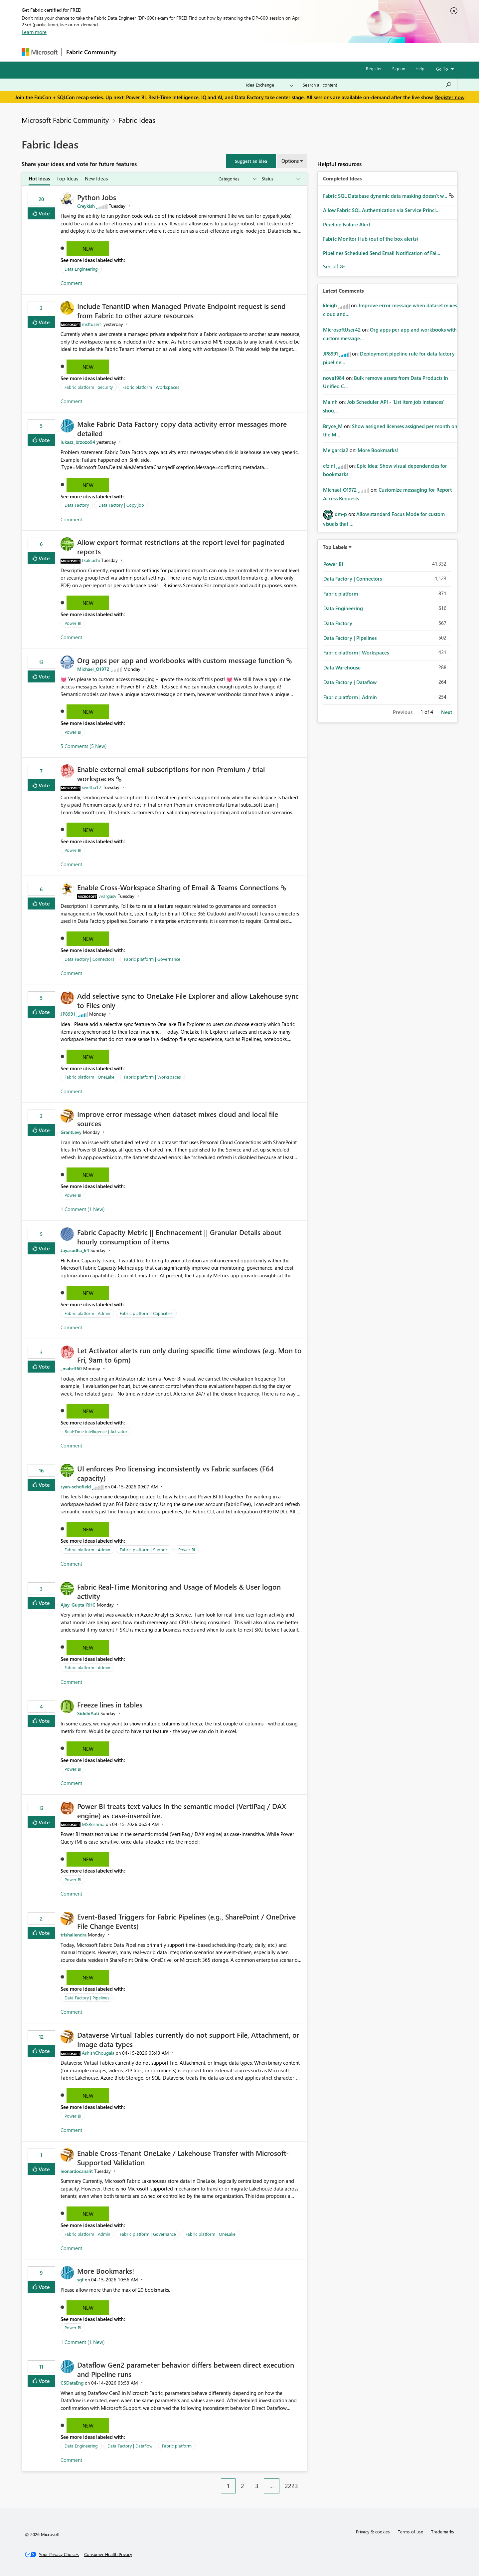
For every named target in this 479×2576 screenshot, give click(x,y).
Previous (402, 712)
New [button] (87, 248)
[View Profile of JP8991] (68, 1014)
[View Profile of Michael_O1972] (93, 669)
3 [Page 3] (256, 2486)
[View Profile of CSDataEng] (72, 2383)
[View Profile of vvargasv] (107, 896)
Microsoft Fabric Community (65, 120)
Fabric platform (177, 2445)
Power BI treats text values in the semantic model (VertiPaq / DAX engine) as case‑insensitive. (181, 1810)
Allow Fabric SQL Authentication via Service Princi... (381, 210)
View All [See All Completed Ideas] (334, 266)
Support (301, 52)
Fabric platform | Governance (152, 959)
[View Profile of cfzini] (329, 465)
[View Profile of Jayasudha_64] (75, 1250)
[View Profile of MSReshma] (93, 1824)
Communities (217, 52)
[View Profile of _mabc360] (71, 1368)
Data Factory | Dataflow (129, 2445)
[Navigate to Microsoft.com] (40, 52)
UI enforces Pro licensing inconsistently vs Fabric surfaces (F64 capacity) (175, 1473)
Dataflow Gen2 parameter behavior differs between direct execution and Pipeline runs (185, 2369)
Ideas (188, 52)
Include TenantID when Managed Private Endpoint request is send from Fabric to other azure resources (181, 310)
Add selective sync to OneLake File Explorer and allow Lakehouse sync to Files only (188, 1000)
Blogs (247, 52)
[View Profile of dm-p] (341, 514)
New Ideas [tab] (96, 178)
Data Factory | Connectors (89, 959)
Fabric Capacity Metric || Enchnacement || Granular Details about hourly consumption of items (179, 1236)
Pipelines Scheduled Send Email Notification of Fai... (381, 253)
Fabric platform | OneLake (89, 1077)
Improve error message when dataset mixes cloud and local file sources (177, 1118)
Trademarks (442, 2531)
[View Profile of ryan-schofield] (76, 1486)
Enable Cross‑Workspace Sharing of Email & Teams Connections (179, 887)
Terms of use (410, 2531)
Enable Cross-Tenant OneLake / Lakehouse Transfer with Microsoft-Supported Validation (183, 2157)
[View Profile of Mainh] (330, 401)
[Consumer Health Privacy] (108, 2554)
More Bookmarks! (105, 2271)
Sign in (398, 68)
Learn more (34, 32)
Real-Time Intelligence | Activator (96, 1431)
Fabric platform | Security (89, 387)
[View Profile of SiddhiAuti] (88, 1713)
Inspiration (161, 52)
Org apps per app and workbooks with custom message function (181, 660)
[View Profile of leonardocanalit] (77, 2171)
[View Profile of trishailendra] (73, 1934)
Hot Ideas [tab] (39, 178)
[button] (251, 161)
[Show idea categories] (237, 178)
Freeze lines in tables (109, 1704)
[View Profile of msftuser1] (92, 324)
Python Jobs (96, 197)
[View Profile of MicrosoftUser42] (342, 329)
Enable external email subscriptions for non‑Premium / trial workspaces (171, 773)
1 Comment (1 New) (83, 1209)
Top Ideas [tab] (67, 178)
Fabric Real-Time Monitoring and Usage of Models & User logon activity (179, 1591)
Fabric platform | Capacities (146, 1313)
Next (446, 712)
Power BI (73, 623)
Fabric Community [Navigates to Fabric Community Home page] (91, 52)
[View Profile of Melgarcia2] (335, 450)
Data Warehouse (342, 667)
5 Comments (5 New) (84, 746)
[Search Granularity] (269, 85)
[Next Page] (305, 2480)
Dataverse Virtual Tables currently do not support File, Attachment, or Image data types (188, 2039)
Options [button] (290, 160)
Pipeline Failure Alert (346, 224)
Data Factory (77, 505)
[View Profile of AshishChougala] (98, 2053)
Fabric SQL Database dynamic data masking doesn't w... (386, 195)
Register (374, 68)
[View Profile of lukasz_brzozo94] (78, 442)
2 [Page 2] (242, 2486)
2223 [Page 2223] (291, 2486)
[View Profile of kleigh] (330, 305)
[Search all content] (377, 85)
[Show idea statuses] (280, 178)
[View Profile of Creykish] (86, 206)
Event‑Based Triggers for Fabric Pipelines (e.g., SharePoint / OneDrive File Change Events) (186, 1921)
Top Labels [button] (335, 547)
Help (419, 68)
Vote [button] (43, 213)
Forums (131, 52)
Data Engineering (81, 269)
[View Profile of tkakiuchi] (91, 560)
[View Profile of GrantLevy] (71, 1132)
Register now (449, 97)
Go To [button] (442, 69)
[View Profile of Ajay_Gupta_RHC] (78, 1605)
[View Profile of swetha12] (91, 787)
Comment (71, 283)
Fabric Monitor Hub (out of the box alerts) (370, 238)
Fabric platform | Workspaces (150, 387)
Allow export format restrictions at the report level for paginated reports (181, 546)
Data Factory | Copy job (121, 505)
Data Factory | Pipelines (87, 1997)
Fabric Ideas (137, 120)
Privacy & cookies (373, 2531)
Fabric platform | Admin (87, 1313)
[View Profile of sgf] (80, 2279)
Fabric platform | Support (144, 1549)
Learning (273, 52)
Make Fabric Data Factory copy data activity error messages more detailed (182, 428)
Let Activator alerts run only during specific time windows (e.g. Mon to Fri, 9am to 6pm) (189, 1355)
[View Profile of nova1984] (334, 378)
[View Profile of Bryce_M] (333, 426)
